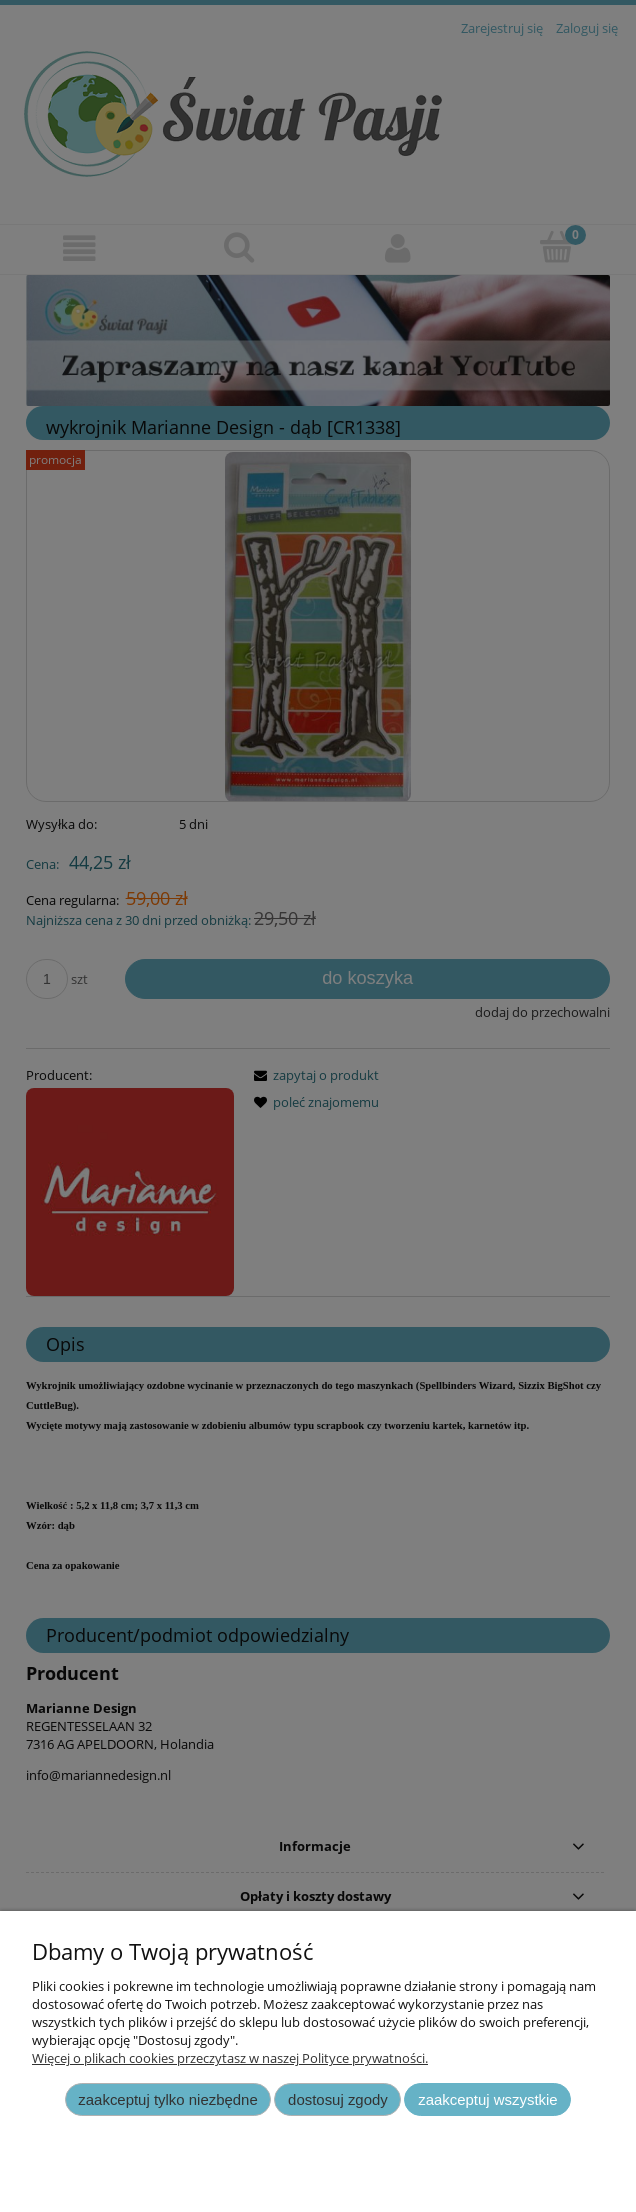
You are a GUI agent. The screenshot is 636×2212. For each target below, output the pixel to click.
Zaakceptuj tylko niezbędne (167, 2099)
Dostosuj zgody (338, 2099)
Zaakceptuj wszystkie (487, 2099)
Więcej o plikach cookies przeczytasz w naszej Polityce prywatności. (230, 2058)
